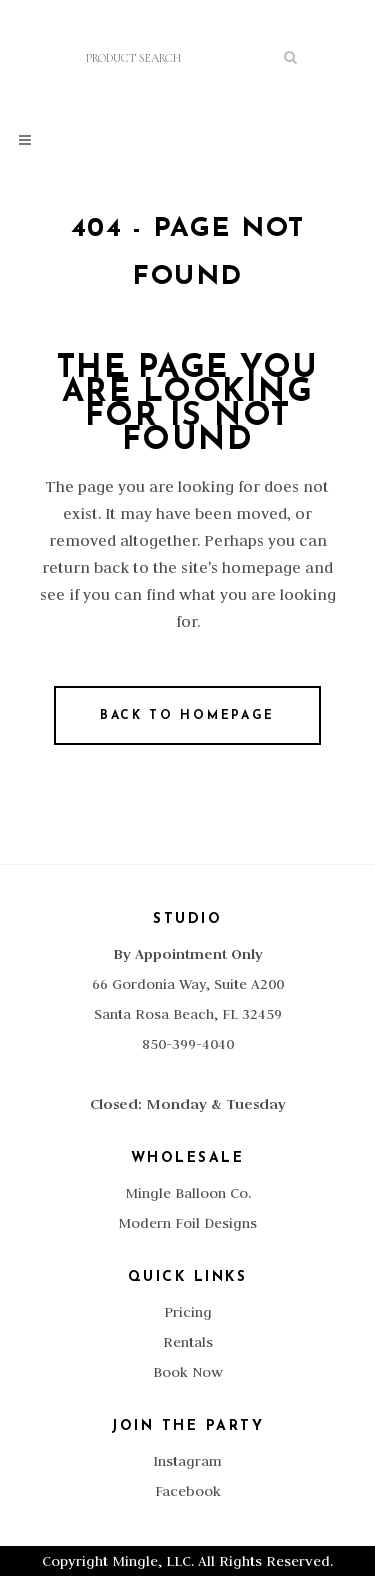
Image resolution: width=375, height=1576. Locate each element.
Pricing (188, 1312)
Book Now (188, 1372)
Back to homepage (187, 716)
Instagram (187, 1461)
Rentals (188, 1342)
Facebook (188, 1491)
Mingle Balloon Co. (188, 1193)
